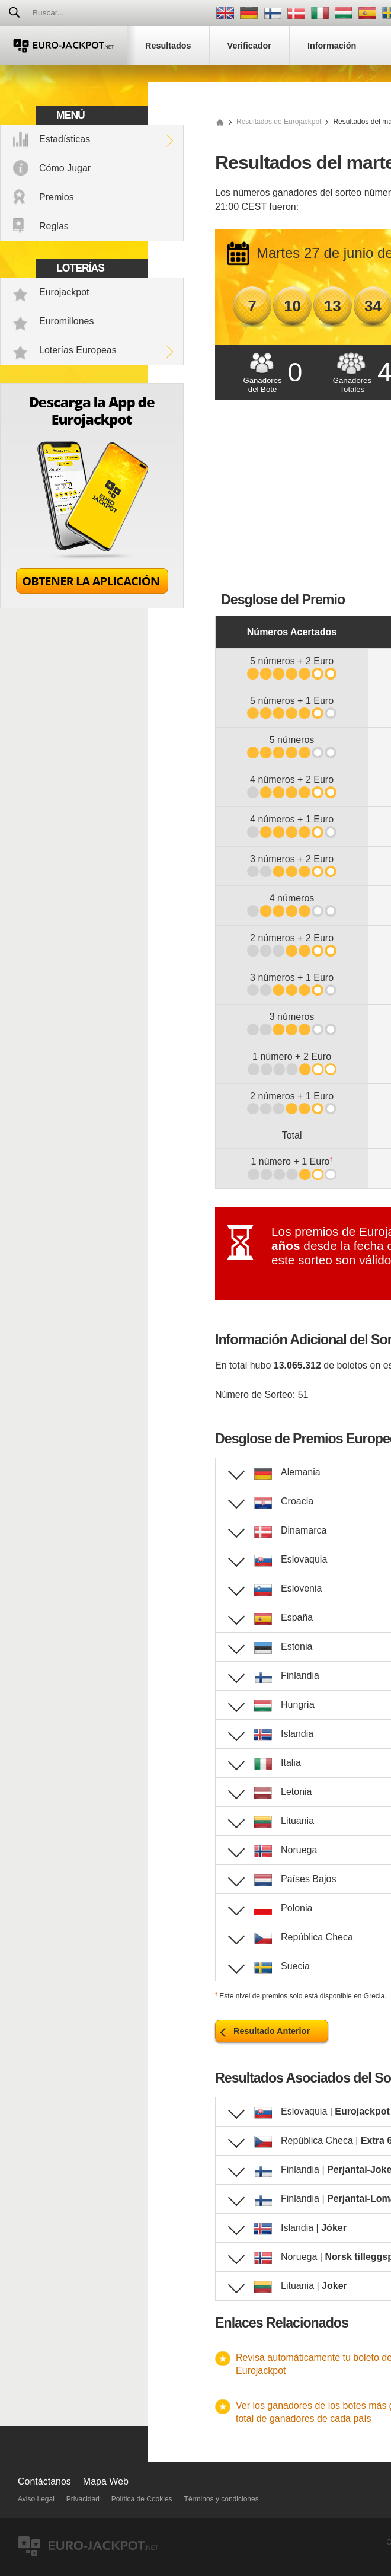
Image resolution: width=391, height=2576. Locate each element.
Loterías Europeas (78, 350)
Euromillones (66, 321)
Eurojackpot (64, 292)
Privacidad (83, 2499)
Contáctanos (44, 2481)
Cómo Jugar (65, 168)
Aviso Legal (36, 2499)
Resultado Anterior (271, 2031)
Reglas (54, 226)
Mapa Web (106, 2481)
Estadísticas (64, 139)
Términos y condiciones (221, 2499)
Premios (56, 197)
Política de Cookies (141, 2499)
